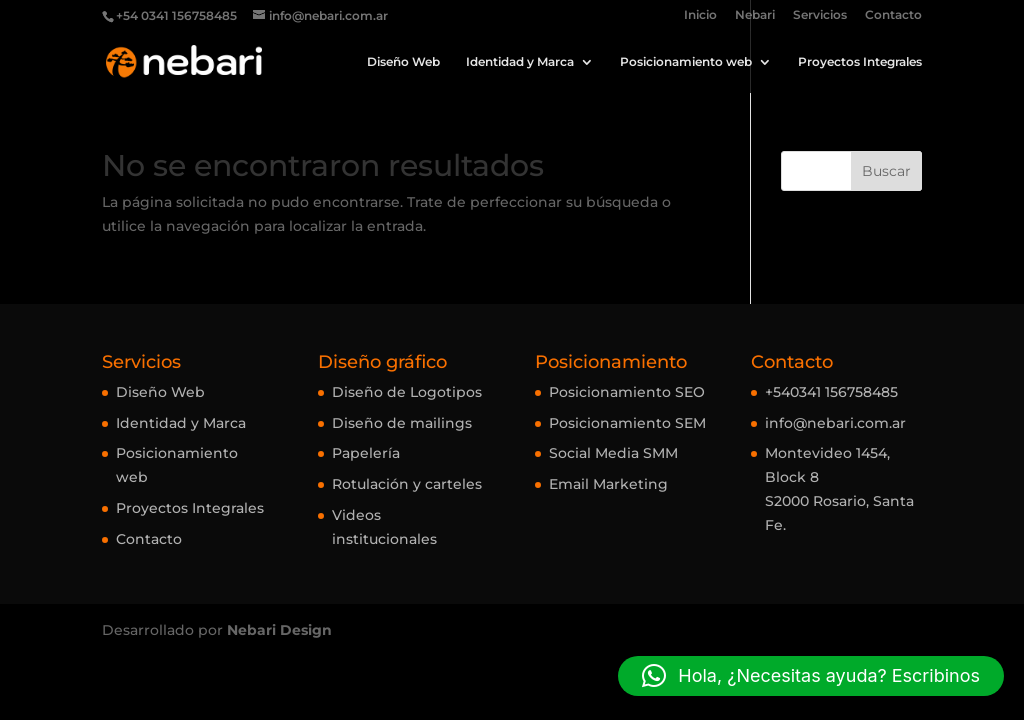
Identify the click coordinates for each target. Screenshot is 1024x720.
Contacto (893, 15)
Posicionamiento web (686, 62)
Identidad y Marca (520, 62)
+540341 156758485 (831, 392)
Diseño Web (403, 62)
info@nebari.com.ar (835, 423)
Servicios (820, 15)
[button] (811, 676)
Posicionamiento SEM (627, 423)
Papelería (366, 453)
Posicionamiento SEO (627, 392)
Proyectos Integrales (860, 62)
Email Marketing (608, 484)
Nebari (755, 15)
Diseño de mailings (402, 423)
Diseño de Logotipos (407, 392)
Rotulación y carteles (407, 484)
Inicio (700, 15)
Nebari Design (279, 630)
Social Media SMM (613, 453)
